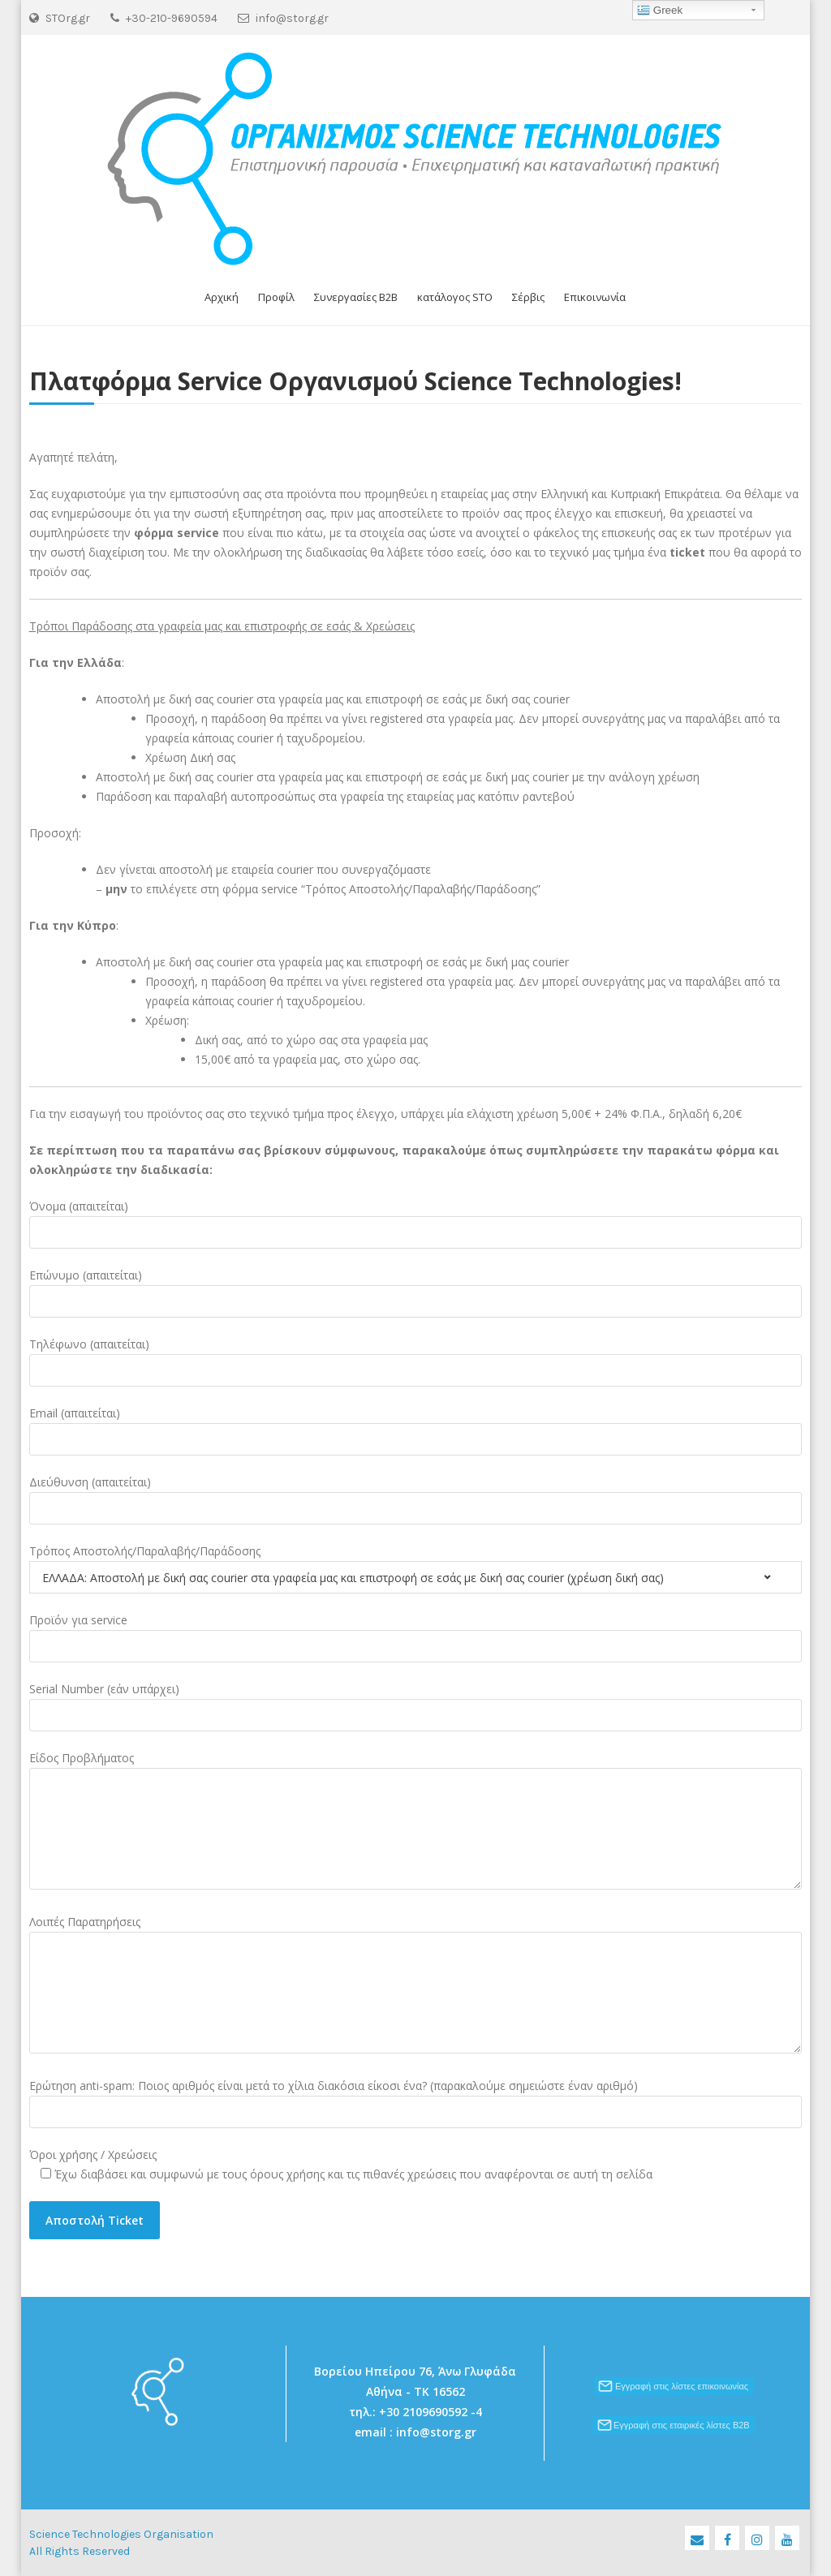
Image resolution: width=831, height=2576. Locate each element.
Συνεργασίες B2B (356, 297)
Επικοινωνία (595, 297)
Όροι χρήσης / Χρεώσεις (93, 2154)
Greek (659, 10)
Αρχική (222, 297)
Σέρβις (528, 297)
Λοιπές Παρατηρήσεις (84, 1921)
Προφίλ (276, 297)
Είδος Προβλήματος (81, 1757)
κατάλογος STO (455, 297)
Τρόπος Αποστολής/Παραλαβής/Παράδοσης (144, 1551)
